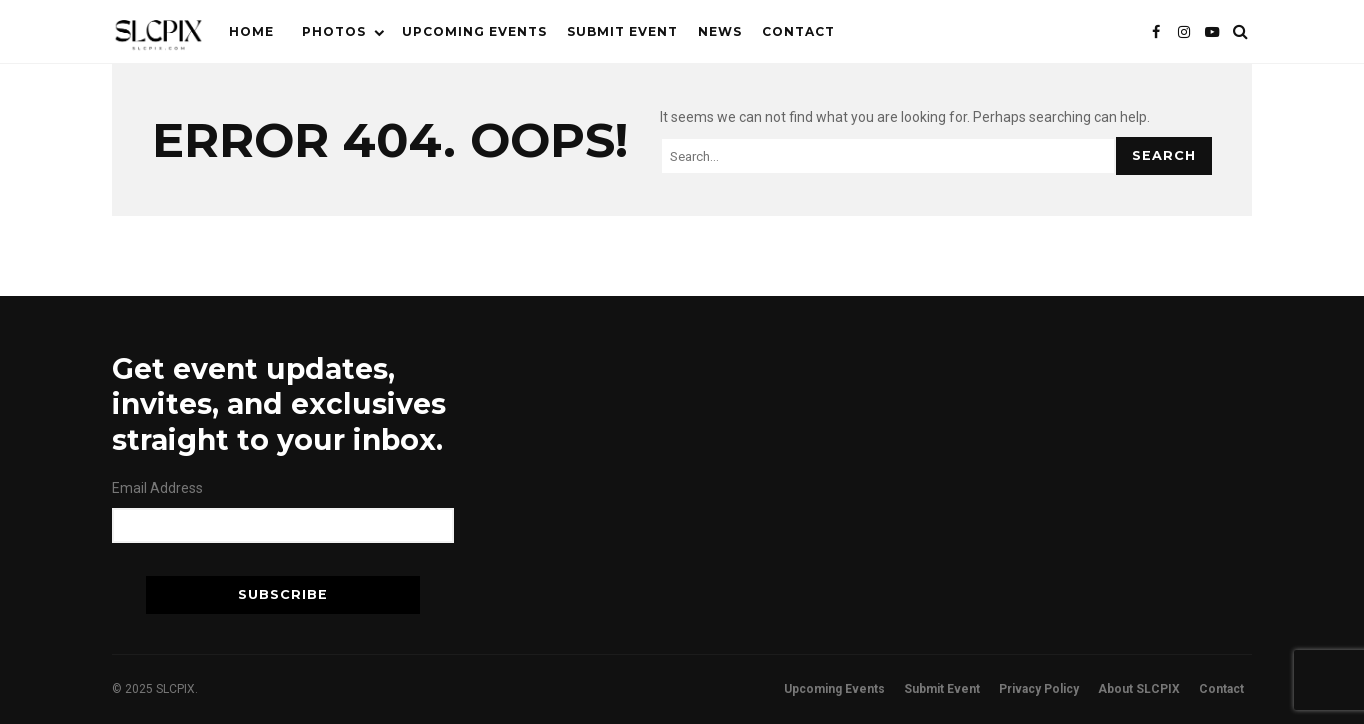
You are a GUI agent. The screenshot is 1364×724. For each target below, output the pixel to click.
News (720, 31)
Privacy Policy (1039, 689)
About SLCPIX (1139, 689)
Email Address (157, 488)
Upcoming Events (474, 31)
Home (251, 31)
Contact (798, 31)
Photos (334, 31)
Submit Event (622, 31)
